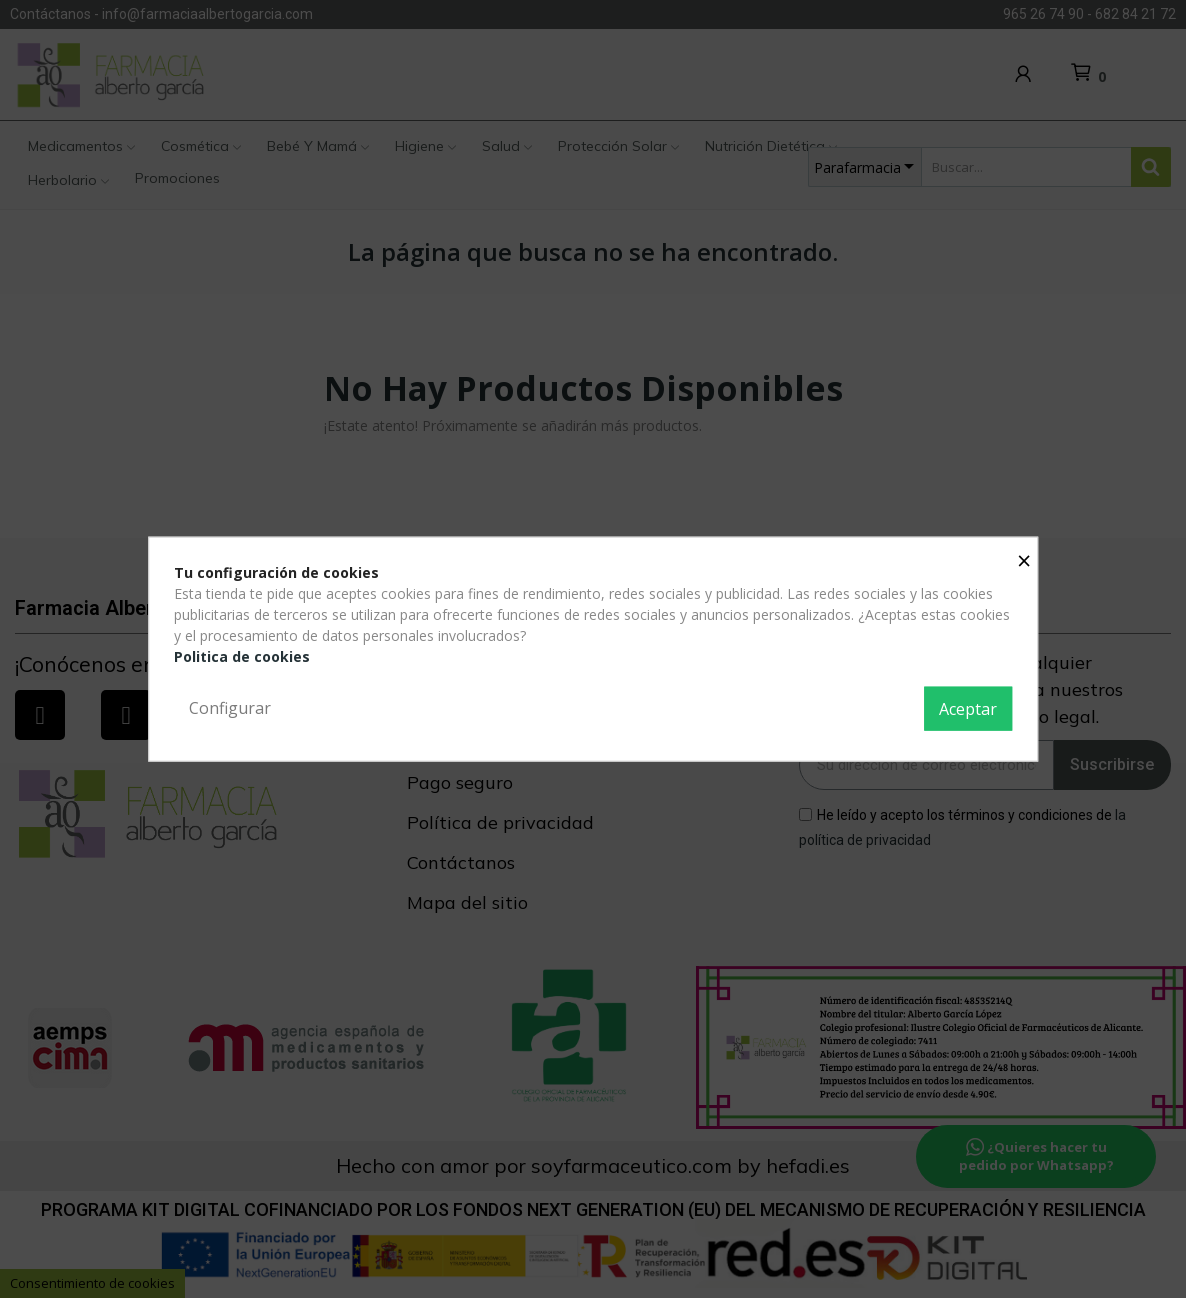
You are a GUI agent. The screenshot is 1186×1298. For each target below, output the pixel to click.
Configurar (230, 708)
